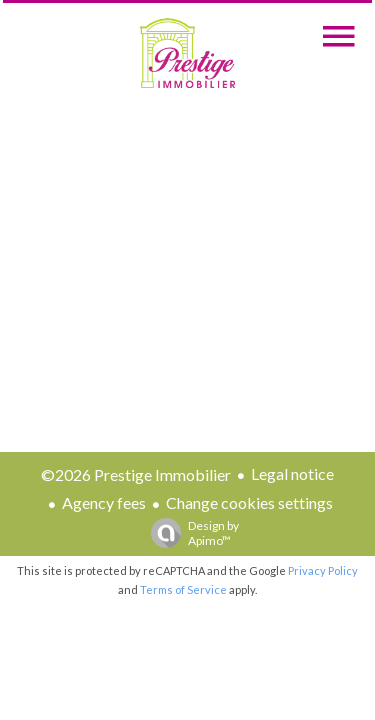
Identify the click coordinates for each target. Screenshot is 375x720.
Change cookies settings (249, 502)
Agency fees (104, 502)
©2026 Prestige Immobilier (136, 474)
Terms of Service (183, 589)
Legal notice (292, 473)
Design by (190, 533)
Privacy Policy (323, 570)
